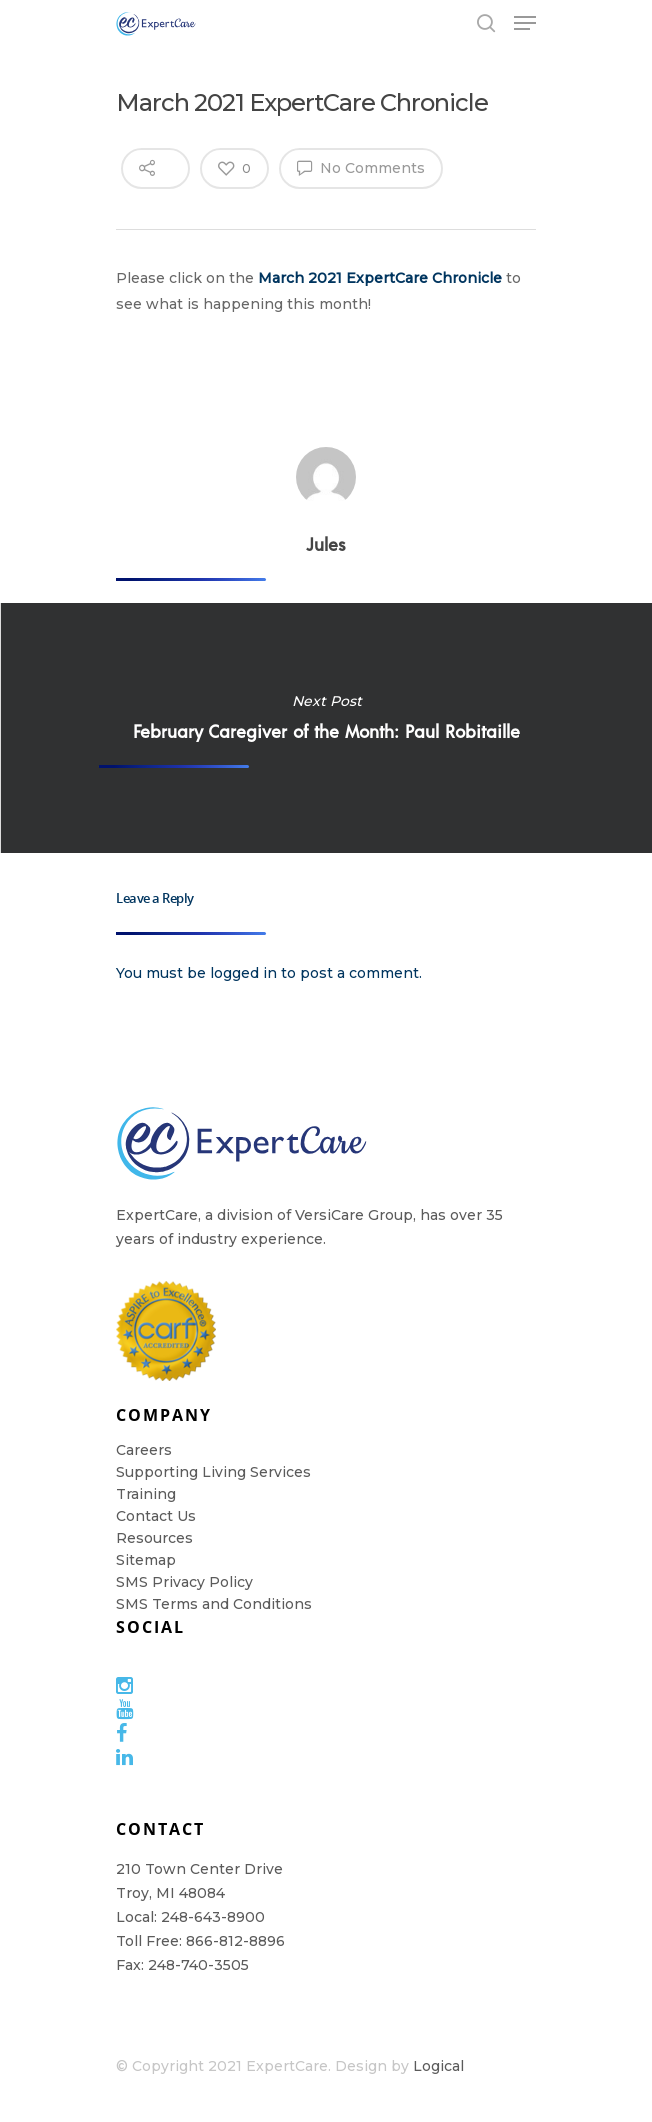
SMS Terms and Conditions (214, 1604)
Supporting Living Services (213, 1472)
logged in (243, 973)
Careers (144, 1450)
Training (146, 1494)
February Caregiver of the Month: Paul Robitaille (326, 728)
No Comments (361, 167)
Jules (326, 544)
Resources (154, 1538)
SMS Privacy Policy (184, 1582)
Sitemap (146, 1560)
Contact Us (156, 1516)
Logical (438, 2066)
